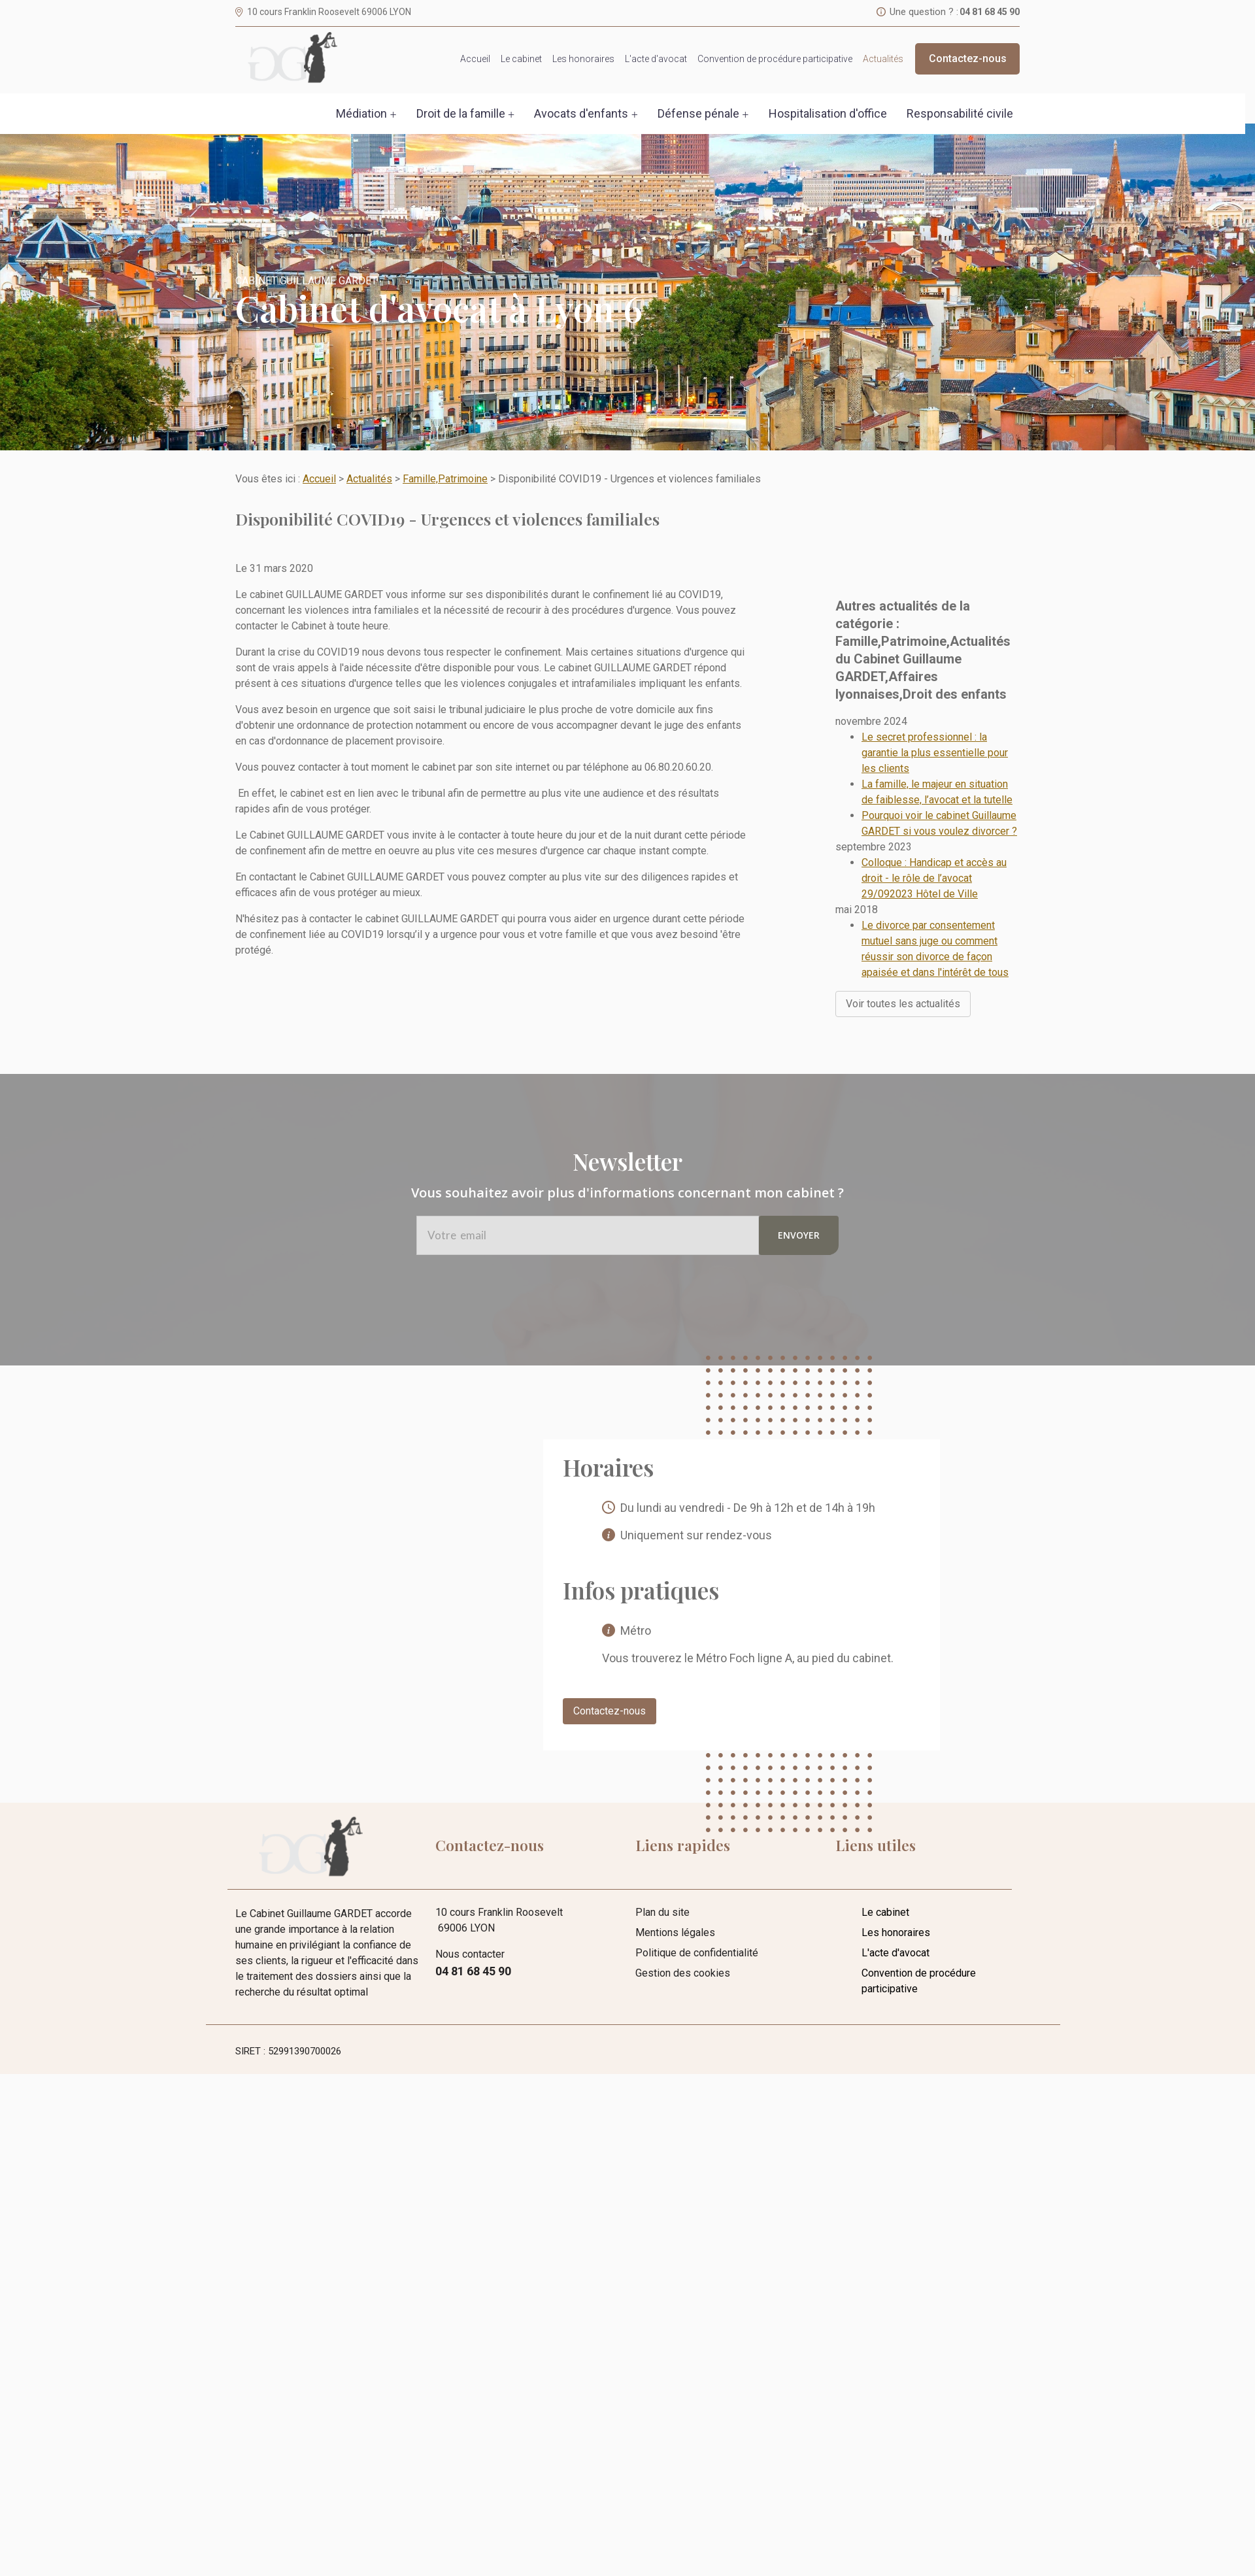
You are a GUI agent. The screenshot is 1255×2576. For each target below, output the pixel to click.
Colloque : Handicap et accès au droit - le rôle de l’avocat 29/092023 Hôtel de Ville (934, 841)
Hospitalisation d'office (828, 113)
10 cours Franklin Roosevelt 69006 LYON (329, 12)
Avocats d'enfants (581, 113)
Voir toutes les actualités (903, 967)
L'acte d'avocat (656, 59)
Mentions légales (675, 1875)
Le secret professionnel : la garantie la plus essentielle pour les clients (935, 716)
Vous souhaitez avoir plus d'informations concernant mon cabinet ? (627, 1135)
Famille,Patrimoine (445, 479)
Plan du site (662, 1854)
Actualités (883, 59)
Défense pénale (698, 113)
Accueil (475, 59)
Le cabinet (521, 59)
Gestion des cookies (682, 1915)
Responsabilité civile (960, 113)
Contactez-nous (968, 58)
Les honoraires (583, 59)
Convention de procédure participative (774, 59)
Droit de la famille (460, 113)
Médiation (361, 113)
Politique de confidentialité (696, 1895)
